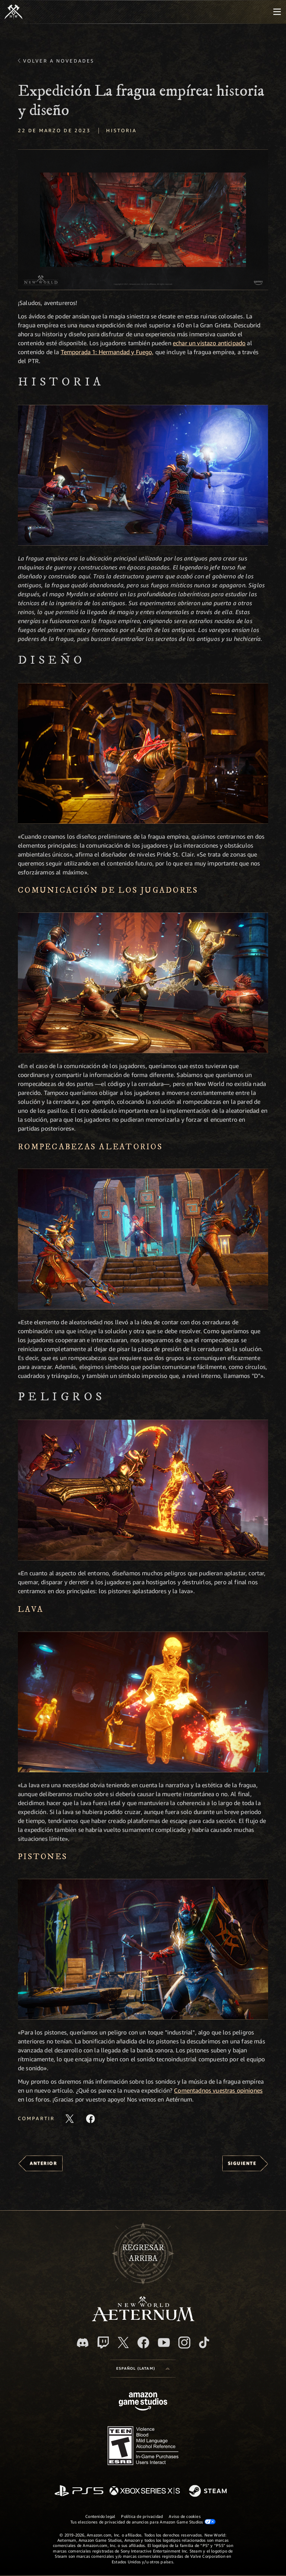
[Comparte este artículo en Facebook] (90, 2118)
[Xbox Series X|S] (145, 2491)
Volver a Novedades (58, 61)
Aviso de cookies (185, 2516)
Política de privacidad (142, 2516)
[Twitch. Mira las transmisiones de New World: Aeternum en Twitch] (103, 2342)
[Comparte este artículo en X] (69, 2118)
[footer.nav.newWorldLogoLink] (143, 2319)
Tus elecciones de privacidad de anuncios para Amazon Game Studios (143, 2521)
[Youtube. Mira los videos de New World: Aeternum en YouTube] (164, 2342)
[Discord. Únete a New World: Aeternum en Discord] (83, 2342)
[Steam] (209, 2491)
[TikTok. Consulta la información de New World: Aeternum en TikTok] (204, 2342)
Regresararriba (143, 2253)
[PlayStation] (79, 2491)
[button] (143, 219)
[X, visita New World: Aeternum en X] (123, 2342)
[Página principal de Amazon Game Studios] (143, 2402)
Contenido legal (100, 2516)
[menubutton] (277, 12)
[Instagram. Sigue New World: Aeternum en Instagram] (184, 2342)
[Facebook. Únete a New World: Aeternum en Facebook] (143, 2342)
